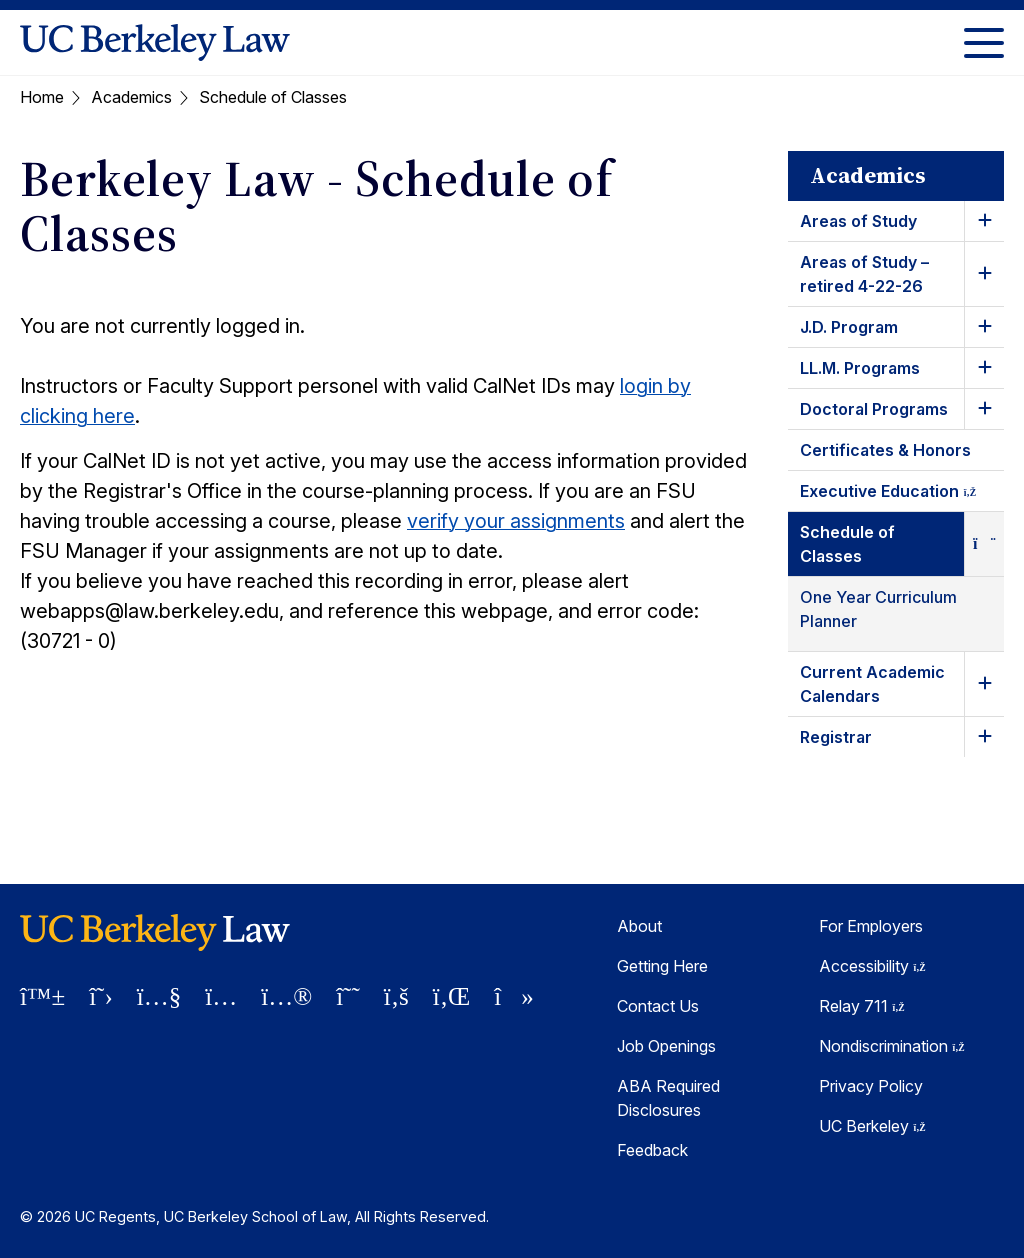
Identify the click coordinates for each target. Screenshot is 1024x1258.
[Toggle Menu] (984, 42)
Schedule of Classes (847, 544)
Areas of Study (858, 221)
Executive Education (902, 494)
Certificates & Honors (885, 450)
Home (42, 97)
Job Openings (666, 1046)
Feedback (652, 1150)
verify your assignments (516, 521)
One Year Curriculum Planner (878, 609)
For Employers (871, 926)
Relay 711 (862, 1006)
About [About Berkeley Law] (639, 926)
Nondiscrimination (892, 1046)
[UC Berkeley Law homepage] (155, 42)
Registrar (836, 737)
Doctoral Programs (874, 409)
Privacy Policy (871, 1086)
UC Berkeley (872, 1126)
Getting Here (662, 966)
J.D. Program (849, 327)
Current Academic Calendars (872, 684)
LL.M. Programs (860, 368)
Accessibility (872, 966)
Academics (131, 97)
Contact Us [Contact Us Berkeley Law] (658, 1006)
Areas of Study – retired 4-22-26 (864, 274)
